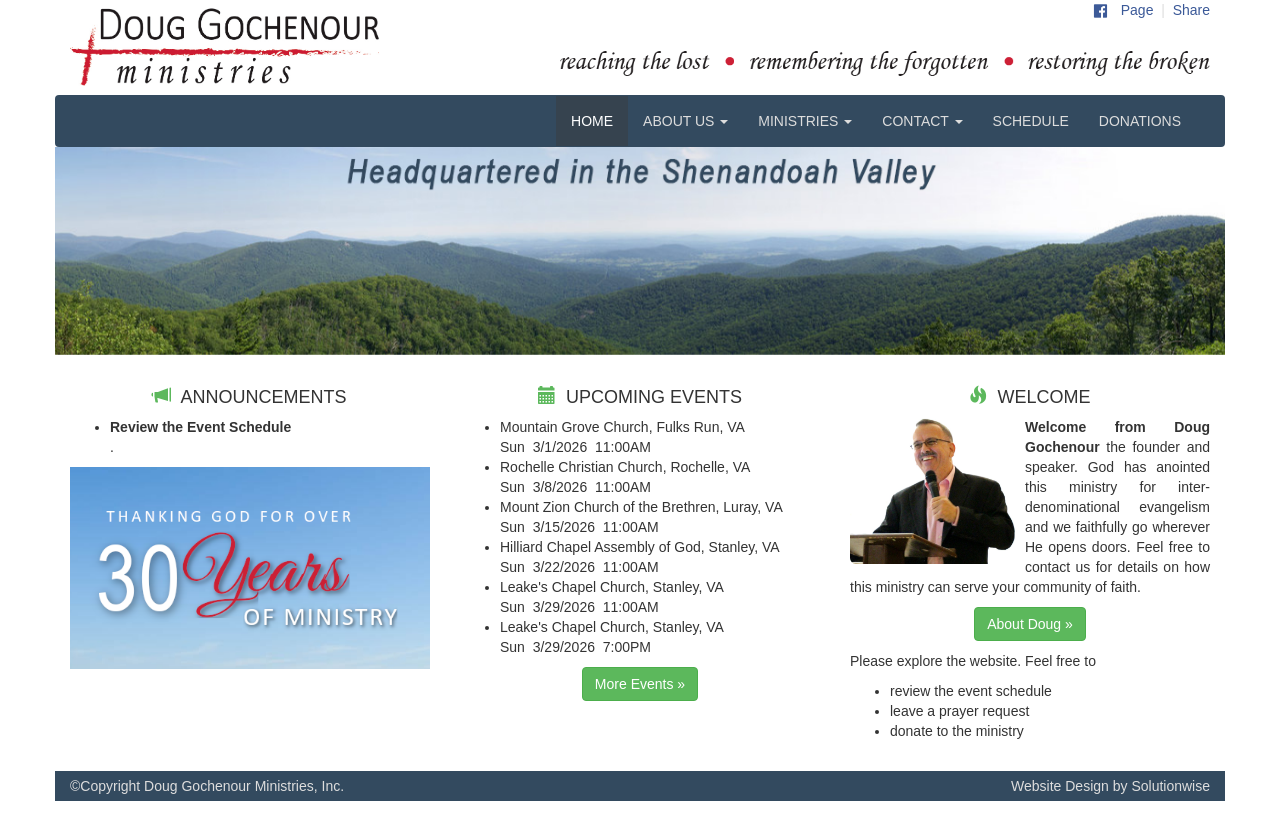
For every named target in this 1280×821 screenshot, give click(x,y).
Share (1191, 10)
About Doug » (1030, 624)
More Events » (640, 684)
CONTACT (922, 121)
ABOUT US (685, 121)
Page (1137, 10)
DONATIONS (1140, 121)
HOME (592, 121)
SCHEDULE (1031, 121)
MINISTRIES (805, 121)
